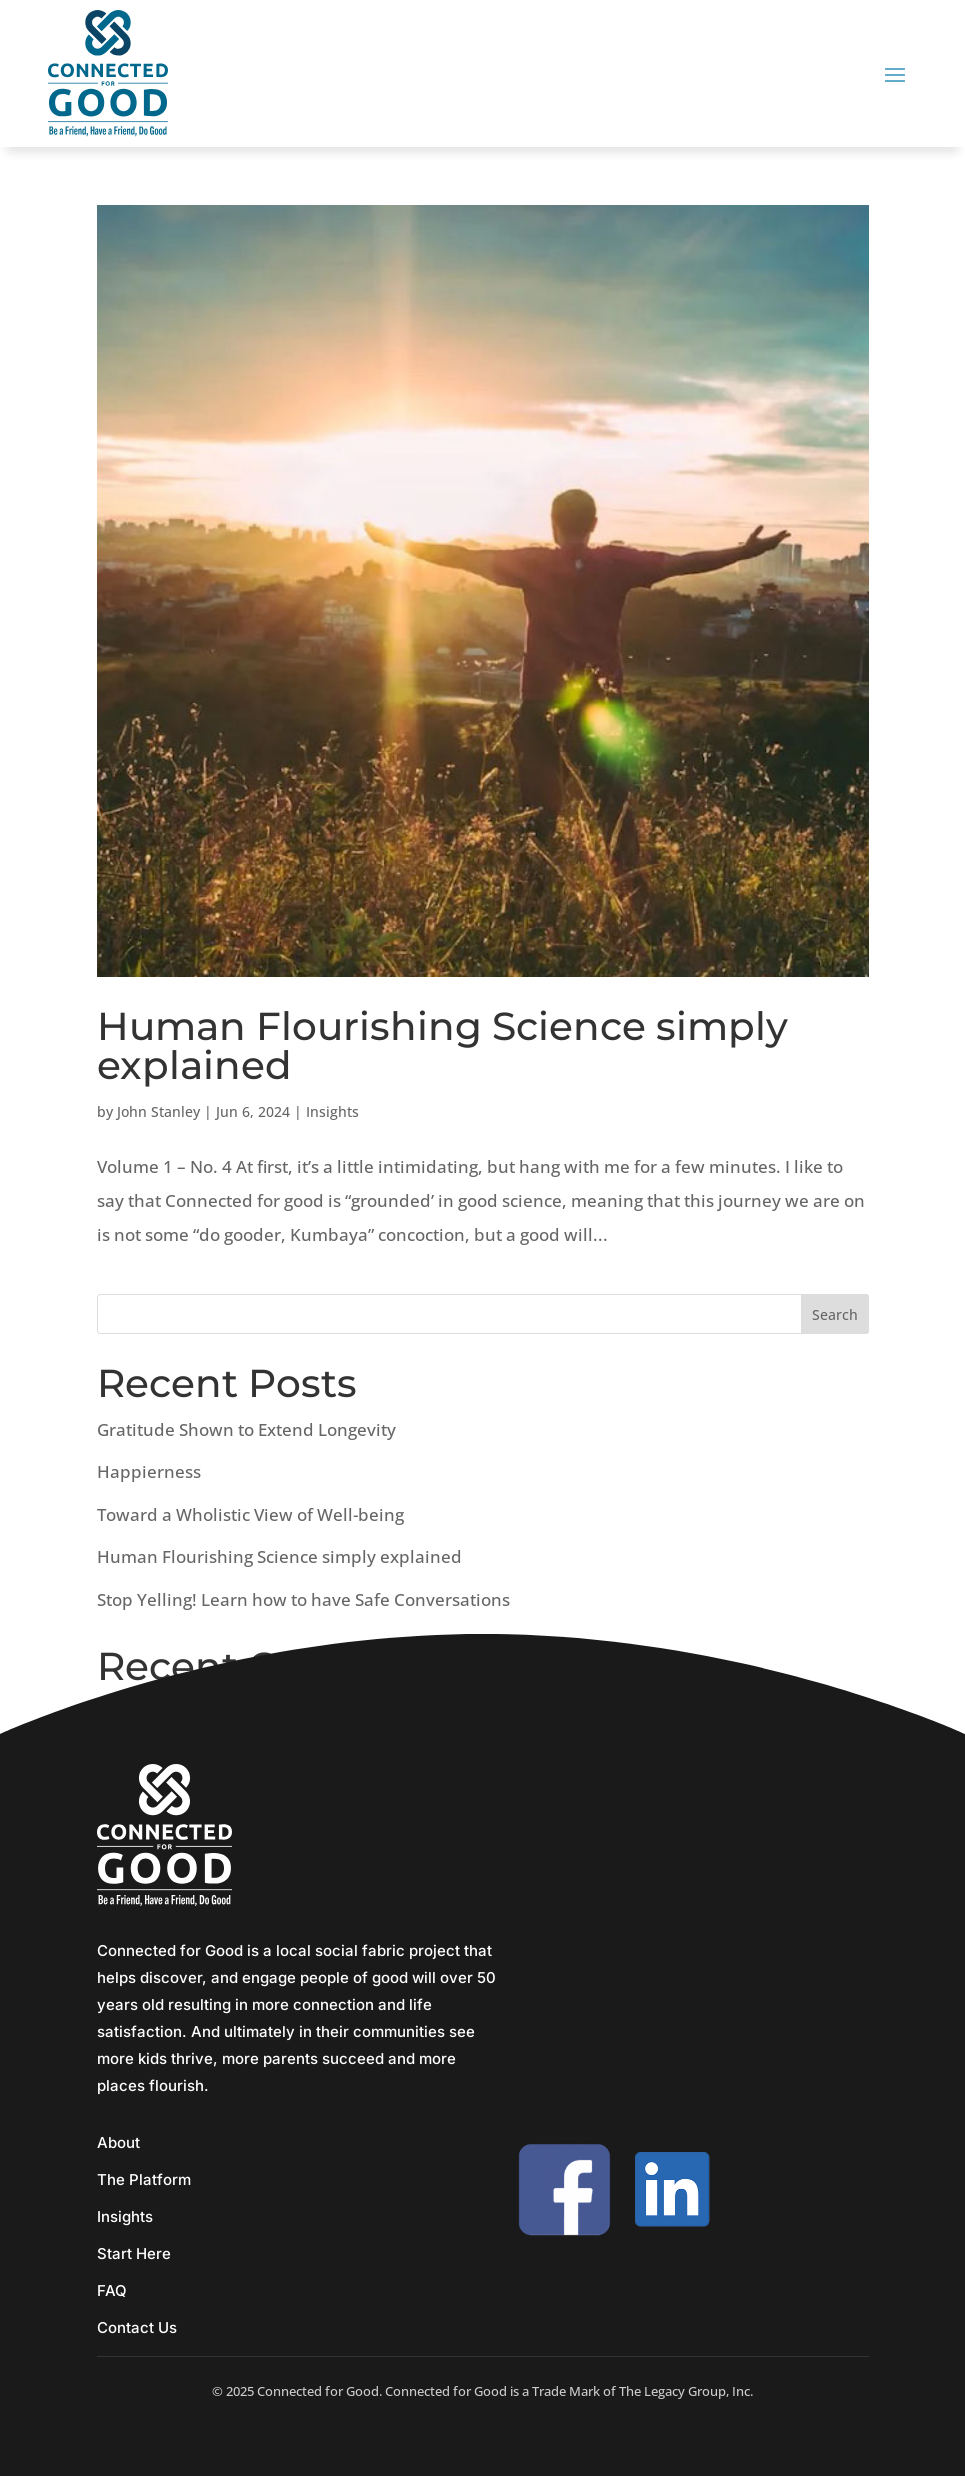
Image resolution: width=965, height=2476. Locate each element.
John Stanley (158, 1111)
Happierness (149, 1471)
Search (835, 1314)
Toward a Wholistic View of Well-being (250, 1514)
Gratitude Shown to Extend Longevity (246, 1429)
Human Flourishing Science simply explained (442, 1045)
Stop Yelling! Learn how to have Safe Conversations (303, 1599)
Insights (332, 1111)
